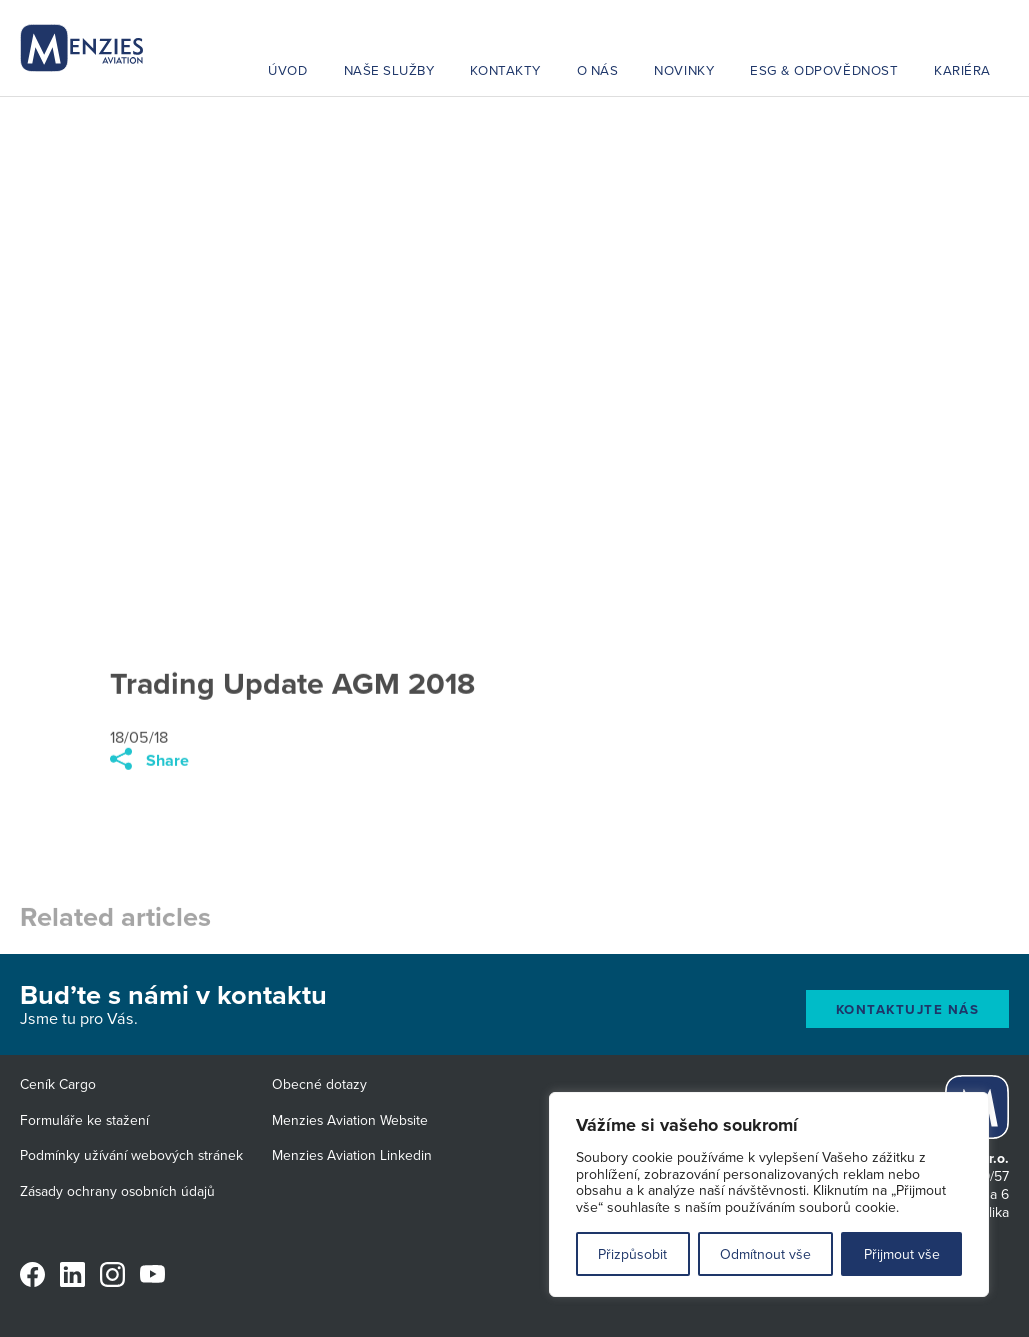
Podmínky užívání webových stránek (131, 1155)
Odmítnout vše (765, 1254)
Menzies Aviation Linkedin (352, 1155)
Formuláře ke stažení (84, 1120)
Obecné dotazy (319, 1084)
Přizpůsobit (632, 1254)
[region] (769, 1194)
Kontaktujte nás (907, 1009)
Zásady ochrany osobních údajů (117, 1191)
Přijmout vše (902, 1254)
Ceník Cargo (58, 1084)
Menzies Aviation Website (350, 1120)
